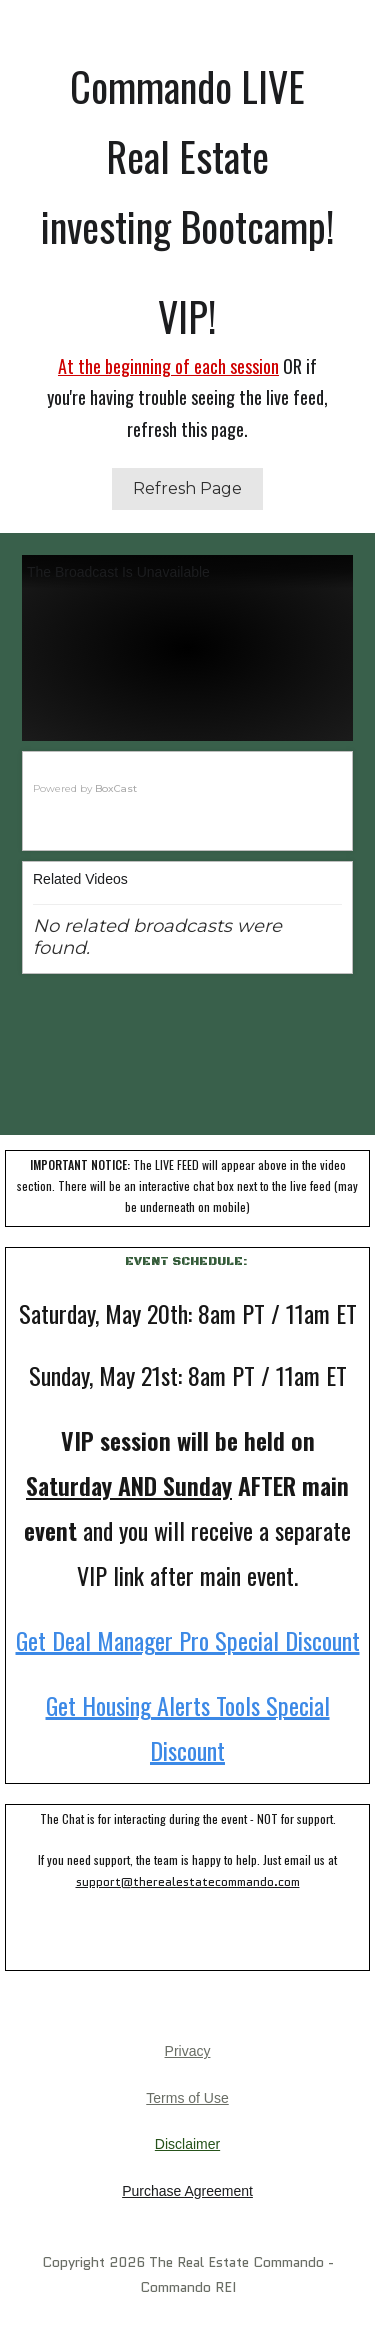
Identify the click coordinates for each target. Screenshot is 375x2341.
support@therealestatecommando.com (188, 1881)
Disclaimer (187, 2144)
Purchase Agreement (187, 2191)
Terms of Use (187, 2098)
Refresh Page (187, 488)
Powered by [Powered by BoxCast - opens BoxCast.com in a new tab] (85, 788)
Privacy (188, 2051)
